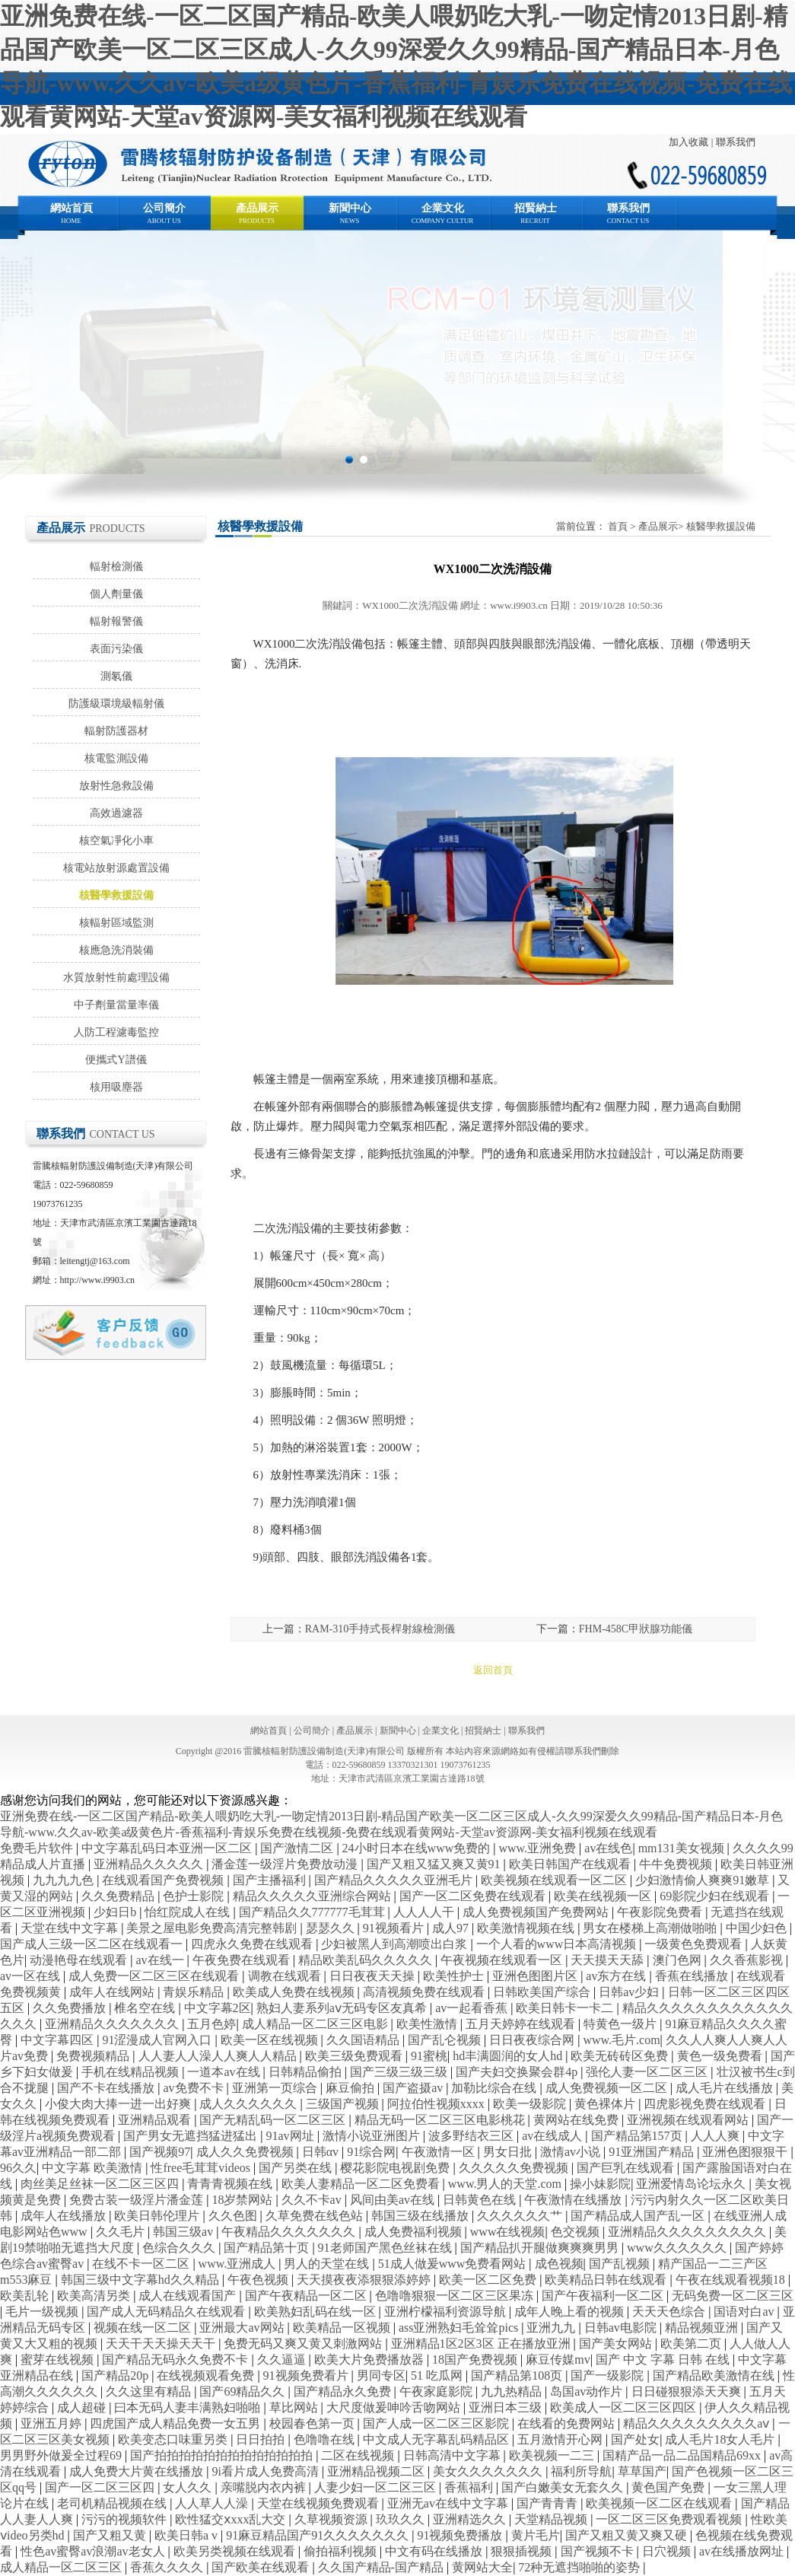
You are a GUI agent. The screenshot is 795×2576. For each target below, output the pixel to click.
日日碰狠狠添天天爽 (687, 2391)
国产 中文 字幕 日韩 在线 (664, 2359)
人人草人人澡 (213, 2503)
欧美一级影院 (531, 2103)
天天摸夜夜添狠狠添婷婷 (365, 2279)
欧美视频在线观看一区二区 (555, 1880)
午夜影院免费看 (661, 1912)
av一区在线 (31, 1975)
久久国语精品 (364, 2039)
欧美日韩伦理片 (158, 2215)
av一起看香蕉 (472, 2007)
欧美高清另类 (95, 2295)
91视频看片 (395, 1928)
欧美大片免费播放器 (370, 2359)
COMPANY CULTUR (442, 220)
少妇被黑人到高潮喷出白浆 (395, 1944)
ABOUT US (164, 220)
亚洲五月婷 (52, 2423)
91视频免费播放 (461, 2535)
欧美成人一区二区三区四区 (624, 2407)
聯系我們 (735, 142)
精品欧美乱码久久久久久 (366, 1959)
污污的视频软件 (125, 2519)
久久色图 (234, 2215)
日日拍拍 (262, 2439)
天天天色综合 (670, 2311)
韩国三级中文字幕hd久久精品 (141, 2279)
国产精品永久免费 (344, 2391)
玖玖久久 (402, 2519)
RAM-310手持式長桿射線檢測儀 (380, 1629)
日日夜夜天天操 (373, 1975)
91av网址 (291, 2135)
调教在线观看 (286, 1975)
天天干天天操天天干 (162, 2343)
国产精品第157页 (638, 2135)
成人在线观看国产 (188, 2295)
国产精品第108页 (518, 2375)
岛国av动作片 (587, 2391)
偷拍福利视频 (342, 2551)
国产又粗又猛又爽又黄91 (435, 1864)
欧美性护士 (455, 1975)
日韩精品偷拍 (307, 2071)
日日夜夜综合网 (533, 2039)
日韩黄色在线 (481, 2199)
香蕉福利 (470, 2487)
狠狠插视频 (523, 2551)
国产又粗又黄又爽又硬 (627, 2535)
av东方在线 (617, 1975)
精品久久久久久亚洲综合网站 (313, 1896)
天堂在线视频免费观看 (319, 2503)
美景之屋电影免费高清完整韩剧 (213, 1928)
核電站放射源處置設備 (116, 868)
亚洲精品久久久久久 (150, 1864)
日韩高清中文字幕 (453, 2455)
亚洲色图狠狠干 (746, 2151)
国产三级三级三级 (400, 2071)
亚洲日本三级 (507, 2407)
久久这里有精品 (150, 2391)
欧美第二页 (692, 2343)
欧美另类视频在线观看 (235, 2551)
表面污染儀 (116, 648)
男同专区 (381, 2375)
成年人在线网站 (113, 1991)
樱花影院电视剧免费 (396, 2167)
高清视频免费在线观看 (425, 1991)
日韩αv (322, 2151)
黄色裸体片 (606, 2103)
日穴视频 (668, 2551)
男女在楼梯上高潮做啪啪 (651, 1928)
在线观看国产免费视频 (164, 1880)
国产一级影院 (609, 2375)
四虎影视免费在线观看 (706, 2103)
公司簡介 (164, 208)
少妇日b (116, 1912)
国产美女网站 (617, 2343)
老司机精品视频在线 (113, 2503)
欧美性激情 (428, 2023)
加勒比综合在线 (495, 2087)
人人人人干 (425, 1912)
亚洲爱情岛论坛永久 (692, 2183)
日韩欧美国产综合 (543, 1991)
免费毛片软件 (38, 1848)
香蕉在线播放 (693, 1975)
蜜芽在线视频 (59, 2359)
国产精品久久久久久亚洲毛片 (394, 1880)
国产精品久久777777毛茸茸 (313, 1912)
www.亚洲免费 (538, 1848)
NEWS (350, 220)
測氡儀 (116, 676)
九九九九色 (65, 1880)
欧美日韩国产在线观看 (571, 1864)
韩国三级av (184, 2231)
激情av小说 (571, 2151)
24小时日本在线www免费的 (418, 1848)
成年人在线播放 (65, 2215)
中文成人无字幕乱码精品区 (437, 2439)
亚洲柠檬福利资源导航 (446, 2311)
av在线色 (608, 1848)
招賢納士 (535, 208)
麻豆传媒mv (558, 2359)
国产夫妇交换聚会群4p (518, 2071)
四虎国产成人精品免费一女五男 (176, 2423)
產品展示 (257, 208)
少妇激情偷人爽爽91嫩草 (703, 1880)
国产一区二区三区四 (101, 2487)
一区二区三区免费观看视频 (670, 2519)
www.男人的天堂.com (506, 2183)
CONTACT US (628, 220)
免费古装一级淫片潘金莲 (137, 2199)
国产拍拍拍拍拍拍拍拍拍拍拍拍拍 (223, 2455)
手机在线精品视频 (131, 2071)
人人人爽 (717, 2135)
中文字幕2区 (217, 2007)
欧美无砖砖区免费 (621, 2055)
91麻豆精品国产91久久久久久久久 (319, 2535)
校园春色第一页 (313, 2423)
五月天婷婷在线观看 (522, 2023)
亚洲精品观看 (156, 2119)
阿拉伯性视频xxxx (437, 2103)
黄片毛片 (535, 2535)
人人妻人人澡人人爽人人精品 (219, 2055)
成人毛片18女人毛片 (721, 2439)
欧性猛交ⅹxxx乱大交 (231, 2519)
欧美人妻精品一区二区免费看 (362, 2183)
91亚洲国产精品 (653, 2151)
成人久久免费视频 (246, 2151)
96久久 (18, 2167)
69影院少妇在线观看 (716, 1896)
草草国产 (642, 2471)
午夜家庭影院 (437, 2391)
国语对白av (745, 2311)
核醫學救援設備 (116, 895)
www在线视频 (507, 2231)
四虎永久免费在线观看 (253, 1944)
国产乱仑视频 (446, 2039)
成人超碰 (83, 2407)
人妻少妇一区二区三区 (376, 2487)
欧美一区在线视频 (271, 2039)
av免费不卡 (194, 2087)
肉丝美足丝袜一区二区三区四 (101, 2183)
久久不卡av (313, 2199)
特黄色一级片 (622, 2023)
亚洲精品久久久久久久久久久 (688, 2231)
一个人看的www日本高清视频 (558, 1944)
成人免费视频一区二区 (607, 2087)
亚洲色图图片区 (536, 1975)
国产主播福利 (271, 1880)
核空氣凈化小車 (116, 840)
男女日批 (509, 2151)
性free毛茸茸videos (202, 2167)
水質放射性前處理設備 (116, 977)
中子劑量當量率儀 (116, 1005)
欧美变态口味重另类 (174, 2439)
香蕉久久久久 (168, 2567)
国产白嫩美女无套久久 (563, 2487)
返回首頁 (493, 1670)
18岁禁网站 (243, 2199)
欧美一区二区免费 (489, 2279)
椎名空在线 (146, 2007)
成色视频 (559, 2263)
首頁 (618, 526)
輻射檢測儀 (116, 566)
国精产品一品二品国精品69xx (683, 2455)
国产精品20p (116, 2375)
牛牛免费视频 (677, 1864)
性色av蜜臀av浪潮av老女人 (94, 2551)
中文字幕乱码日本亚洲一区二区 (168, 1848)
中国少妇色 (758, 1928)
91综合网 (371, 2151)
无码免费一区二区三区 (732, 2295)
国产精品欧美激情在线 (715, 2375)
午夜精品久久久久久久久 (289, 2231)
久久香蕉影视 (748, 1959)
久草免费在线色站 (316, 2215)
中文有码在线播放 (435, 2551)
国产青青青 (548, 2503)
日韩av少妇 (630, 1991)
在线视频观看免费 (207, 2375)
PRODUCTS (257, 220)
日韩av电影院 (622, 2327)
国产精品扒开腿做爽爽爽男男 (541, 2247)
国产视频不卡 (599, 2551)
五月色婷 (211, 2023)
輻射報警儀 (116, 621)
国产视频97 (159, 2151)
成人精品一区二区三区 (62, 2567)
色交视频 (577, 2231)
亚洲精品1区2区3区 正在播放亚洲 (482, 2343)
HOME (71, 220)
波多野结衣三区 (472, 2135)
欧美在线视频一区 (604, 1896)
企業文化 (442, 208)
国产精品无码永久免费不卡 (176, 2359)
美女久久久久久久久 (489, 2471)
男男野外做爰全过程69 (62, 2455)
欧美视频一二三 (553, 2455)
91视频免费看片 (307, 2375)
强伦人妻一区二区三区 (648, 2071)
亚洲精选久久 (471, 2519)
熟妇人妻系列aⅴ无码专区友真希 (343, 2007)
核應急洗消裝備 (116, 950)
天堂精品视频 (552, 2519)
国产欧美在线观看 (261, 2567)
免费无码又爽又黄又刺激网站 (304, 2343)
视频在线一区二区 (144, 2327)
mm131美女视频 (682, 1848)
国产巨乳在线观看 (627, 2167)
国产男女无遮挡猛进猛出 (191, 2135)
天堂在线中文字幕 (71, 1928)
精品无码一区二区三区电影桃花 (441, 2119)
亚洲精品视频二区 (377, 2471)
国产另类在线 (297, 2167)
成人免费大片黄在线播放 (137, 2471)
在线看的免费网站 (567, 2423)
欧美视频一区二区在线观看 (660, 2503)
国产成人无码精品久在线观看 (167, 2311)
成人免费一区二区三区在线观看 (155, 1975)
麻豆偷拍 (351, 2087)
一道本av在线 (224, 2071)
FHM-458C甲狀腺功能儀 (635, 1629)
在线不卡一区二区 (142, 2263)
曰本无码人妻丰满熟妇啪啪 (188, 2407)
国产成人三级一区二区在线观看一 (93, 1944)
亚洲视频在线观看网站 (689, 2119)
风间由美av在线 (393, 2199)
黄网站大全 (482, 2567)
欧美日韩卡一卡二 (566, 2007)
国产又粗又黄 (111, 2535)
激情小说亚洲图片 (373, 2135)
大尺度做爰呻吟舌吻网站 (394, 2407)
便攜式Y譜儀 (115, 1059)
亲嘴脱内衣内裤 (265, 2487)
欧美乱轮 (26, 2295)
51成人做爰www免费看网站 (453, 2263)
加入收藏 (688, 142)
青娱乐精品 (195, 1991)
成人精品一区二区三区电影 (316, 2023)
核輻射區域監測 (116, 922)
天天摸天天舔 (609, 1959)
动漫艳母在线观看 (80, 1959)
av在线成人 (553, 2135)
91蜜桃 (429, 2055)
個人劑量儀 (116, 594)
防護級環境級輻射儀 (116, 703)
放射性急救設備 (116, 785)
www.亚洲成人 (239, 2263)
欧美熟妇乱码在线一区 (316, 2311)
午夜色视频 (259, 2279)
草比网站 (295, 2407)
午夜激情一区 (440, 2151)
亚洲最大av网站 (243, 2327)
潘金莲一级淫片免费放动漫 (286, 1864)
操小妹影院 (600, 2183)
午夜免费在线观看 (242, 1959)
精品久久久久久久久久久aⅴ (697, 2423)
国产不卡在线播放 (107, 2087)
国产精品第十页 (268, 2247)
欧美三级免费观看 (355, 2055)
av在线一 (160, 1959)
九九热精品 (513, 2391)
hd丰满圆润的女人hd (509, 2055)
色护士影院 (195, 1896)
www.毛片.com (621, 2039)
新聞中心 (350, 208)
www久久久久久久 (678, 2247)
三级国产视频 (344, 2103)
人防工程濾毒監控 (116, 1032)
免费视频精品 (94, 2055)
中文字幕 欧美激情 (93, 2167)
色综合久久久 (180, 2247)
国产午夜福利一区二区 (604, 2295)
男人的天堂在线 (328, 2263)
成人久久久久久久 (249, 2103)
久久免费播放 (71, 2007)
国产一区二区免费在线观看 (474, 1896)
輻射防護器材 (116, 731)
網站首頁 (71, 208)
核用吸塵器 (116, 1087)
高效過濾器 (116, 813)
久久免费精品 (119, 1896)
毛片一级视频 (43, 2311)
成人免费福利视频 (414, 2231)
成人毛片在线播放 (726, 2087)
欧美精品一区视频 (343, 2327)
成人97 (452, 1928)
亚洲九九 (552, 2327)
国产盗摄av (414, 2087)
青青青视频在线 (231, 2183)
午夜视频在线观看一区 (502, 1959)
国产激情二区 (298, 1848)
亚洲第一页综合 (276, 2087)
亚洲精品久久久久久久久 (113, 2023)
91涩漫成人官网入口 (158, 2039)
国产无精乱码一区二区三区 (273, 2119)
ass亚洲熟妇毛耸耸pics (460, 2327)
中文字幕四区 (59, 2039)
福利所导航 (581, 2471)
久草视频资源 (332, 2519)
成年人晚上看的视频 (570, 2311)
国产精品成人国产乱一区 (639, 2215)
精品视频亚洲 (703, 2327)
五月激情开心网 (561, 2439)
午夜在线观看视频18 (732, 2279)
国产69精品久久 (243, 2391)
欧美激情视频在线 (527, 1928)
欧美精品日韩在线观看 (607, 2279)
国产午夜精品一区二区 (307, 2295)
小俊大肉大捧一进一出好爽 (119, 2103)
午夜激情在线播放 (574, 2199)
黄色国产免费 (669, 2487)
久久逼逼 (283, 2359)
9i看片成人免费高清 (266, 2471)
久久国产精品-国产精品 (382, 2567)
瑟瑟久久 (332, 1928)
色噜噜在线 (326, 2439)
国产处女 (635, 2439)
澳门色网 (678, 1959)
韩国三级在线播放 (421, 2215)
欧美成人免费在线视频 (295, 1991)
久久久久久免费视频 (515, 2167)
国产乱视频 (621, 2263)
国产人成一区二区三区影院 (437, 2423)
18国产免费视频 (476, 2359)
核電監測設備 (116, 758)
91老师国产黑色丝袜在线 (386, 2247)
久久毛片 (122, 2231)
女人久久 (189, 2487)
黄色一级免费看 (721, 2055)
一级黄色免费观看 (694, 1944)
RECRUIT (535, 220)
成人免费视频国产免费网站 (537, 1912)
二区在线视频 (359, 2455)
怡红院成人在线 (189, 1912)
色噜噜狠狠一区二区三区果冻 (455, 2295)
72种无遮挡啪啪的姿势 (580, 2567)
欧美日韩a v (187, 2535)
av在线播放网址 (743, 2551)
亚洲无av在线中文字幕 (449, 2503)
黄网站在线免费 (577, 2119)
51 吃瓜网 (438, 2375)
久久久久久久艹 (521, 2215)
